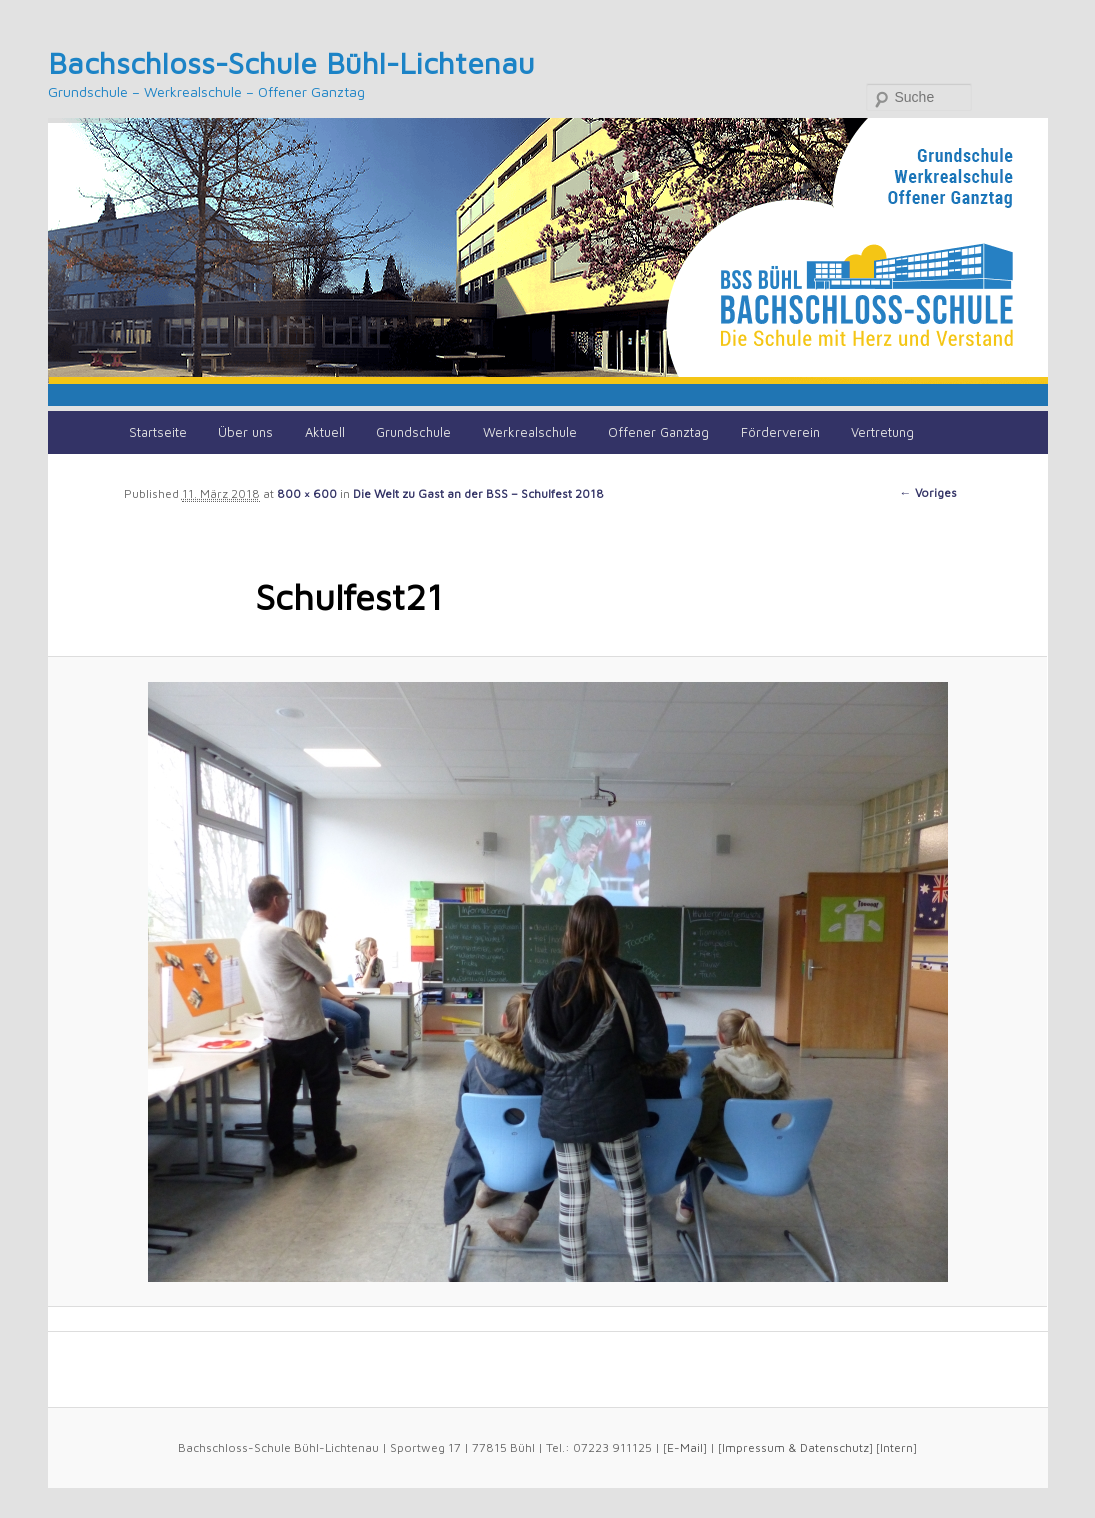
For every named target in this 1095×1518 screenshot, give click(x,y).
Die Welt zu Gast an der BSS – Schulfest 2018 (478, 493)
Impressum (753, 1447)
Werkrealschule (530, 432)
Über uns (245, 432)
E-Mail (685, 1447)
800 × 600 (307, 493)
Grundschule (413, 432)
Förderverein (780, 432)
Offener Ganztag (658, 432)
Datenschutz (834, 1447)
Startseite (158, 432)
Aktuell (325, 432)
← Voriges (928, 492)
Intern (896, 1447)
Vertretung (882, 432)
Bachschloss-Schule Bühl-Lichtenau (291, 62)
